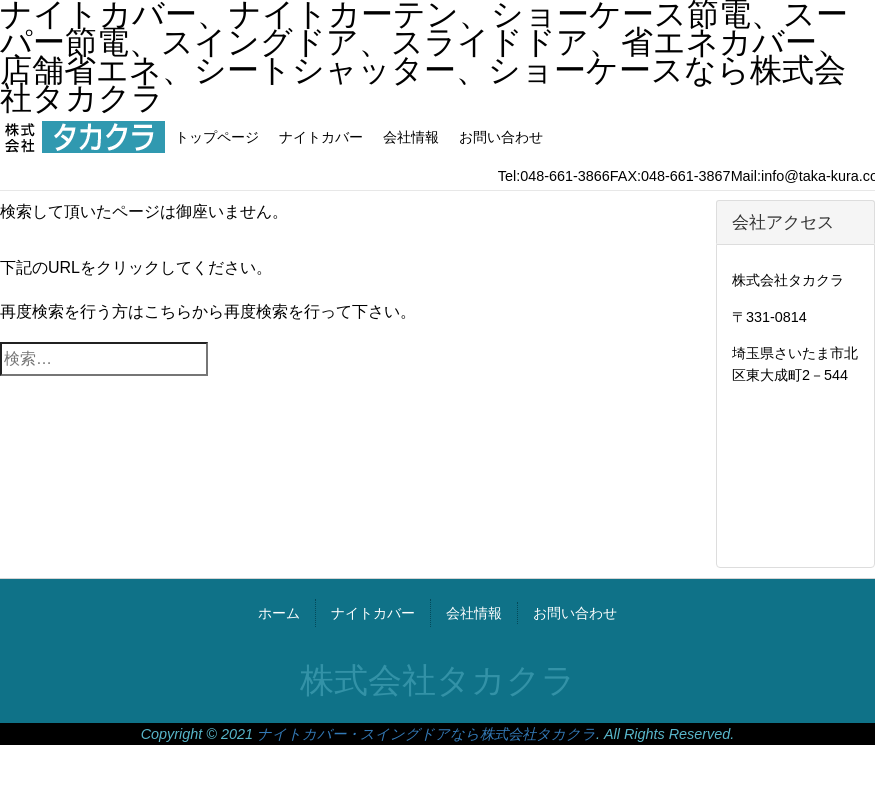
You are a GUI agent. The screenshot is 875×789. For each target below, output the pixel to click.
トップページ (217, 137)
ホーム (279, 613)
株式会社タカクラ (438, 680)
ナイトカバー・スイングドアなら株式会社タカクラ (426, 734)
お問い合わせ (501, 137)
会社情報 (411, 137)
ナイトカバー (321, 137)
